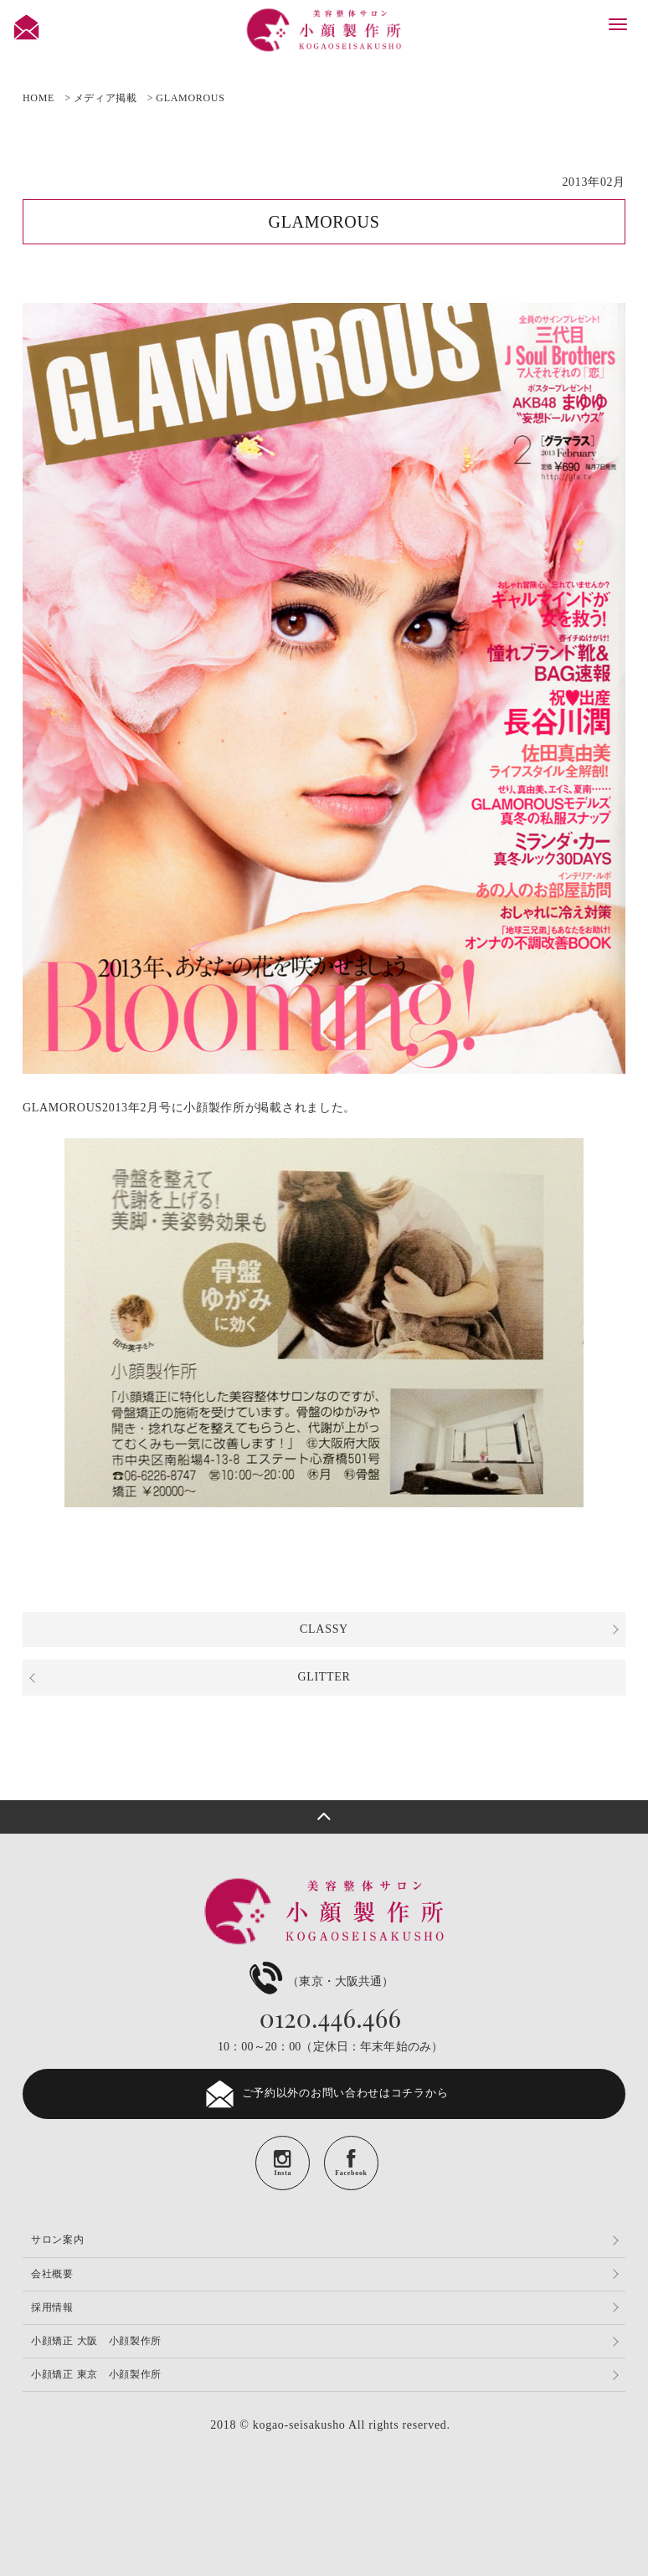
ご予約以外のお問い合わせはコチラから (324, 2094)
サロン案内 (58, 2239)
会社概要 (52, 2274)
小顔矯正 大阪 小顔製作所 (96, 2341)
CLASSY (324, 1629)
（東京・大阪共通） (319, 1981)
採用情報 (52, 2307)
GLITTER (323, 1676)
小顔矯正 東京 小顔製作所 (96, 2374)
